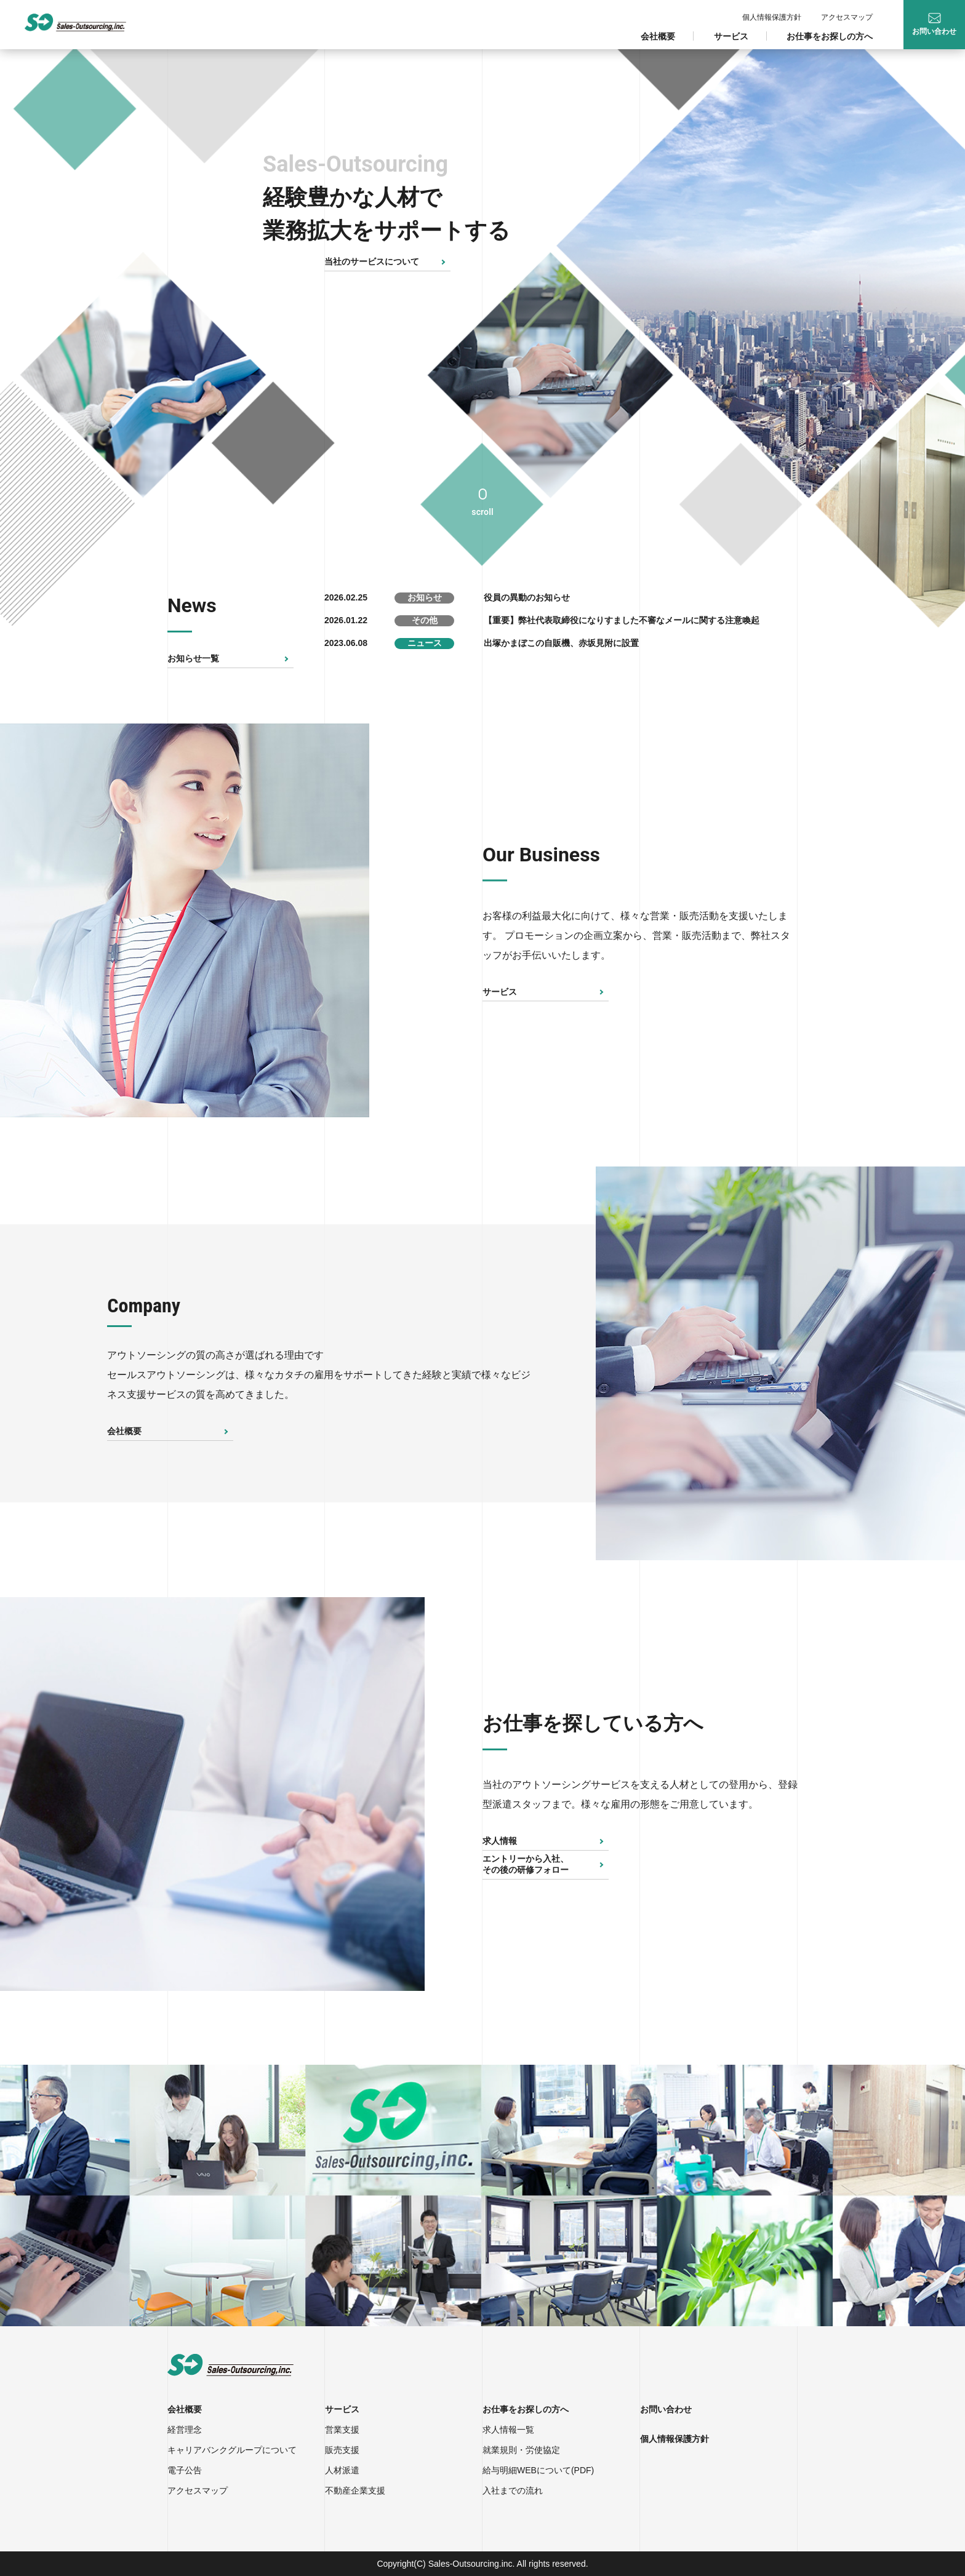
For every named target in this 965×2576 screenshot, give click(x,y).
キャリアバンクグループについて (232, 2450)
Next (434, 920)
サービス (731, 36)
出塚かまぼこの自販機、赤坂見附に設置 (561, 643)
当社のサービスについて (371, 261)
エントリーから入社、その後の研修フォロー (525, 1864)
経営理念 (184, 2429)
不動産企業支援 (355, 2490)
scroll (482, 512)
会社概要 (658, 36)
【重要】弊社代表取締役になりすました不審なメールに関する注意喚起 (621, 620)
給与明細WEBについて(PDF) (538, 2470)
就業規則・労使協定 (521, 2450)
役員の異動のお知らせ (527, 597)
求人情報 (499, 1841)
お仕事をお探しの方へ (830, 36)
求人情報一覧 (508, 2429)
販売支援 (342, 2450)
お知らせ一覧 (193, 658)
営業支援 (342, 2429)
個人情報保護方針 (771, 17)
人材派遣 (342, 2470)
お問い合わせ (666, 2409)
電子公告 (184, 2470)
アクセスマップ (847, 17)
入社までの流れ (512, 2490)
